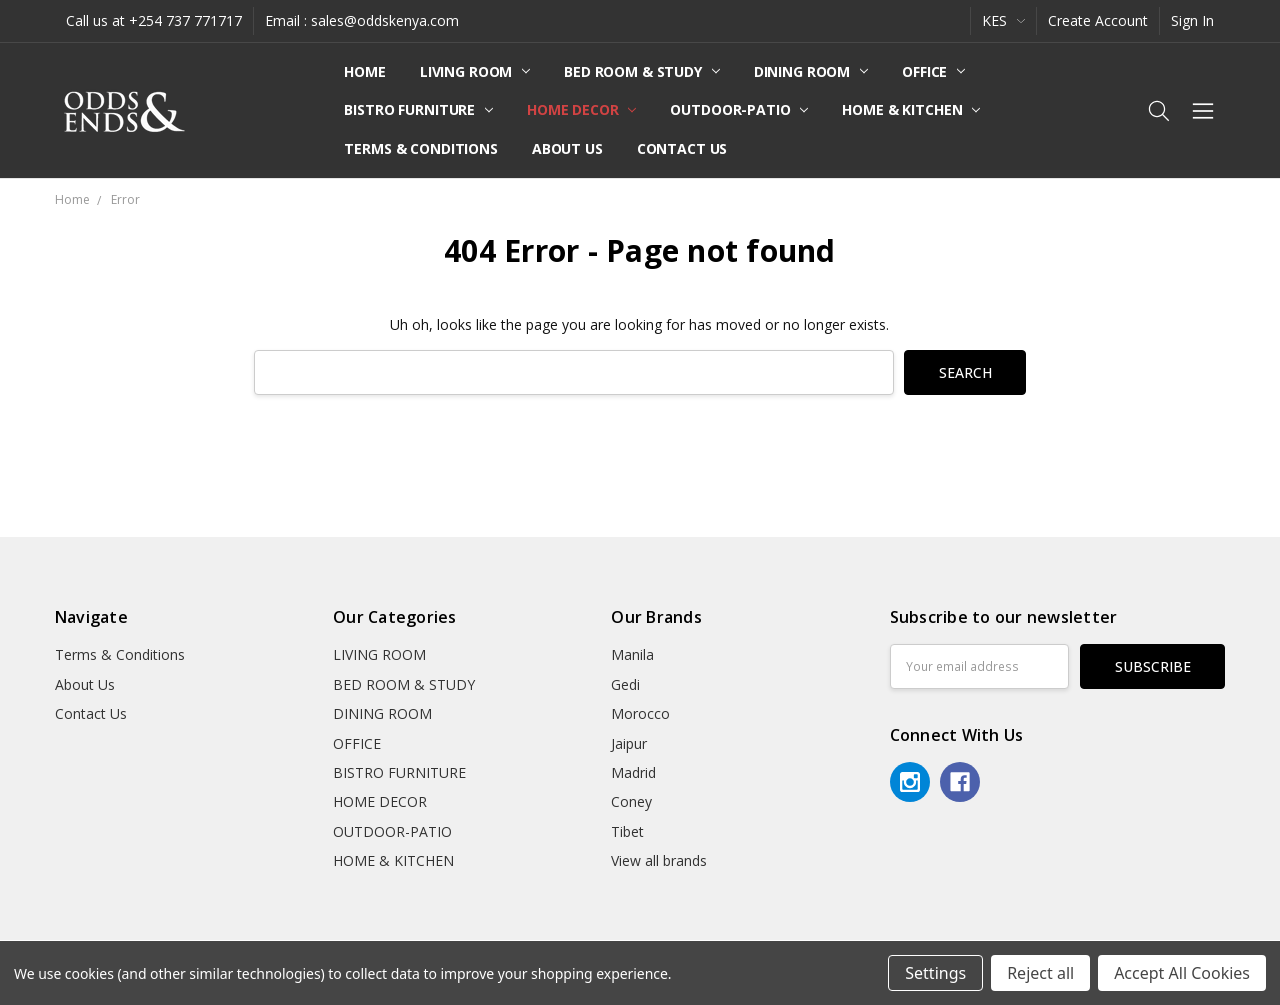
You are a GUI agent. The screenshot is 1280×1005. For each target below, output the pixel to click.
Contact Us (682, 148)
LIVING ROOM (475, 71)
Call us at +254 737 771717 (154, 20)
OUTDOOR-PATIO (739, 109)
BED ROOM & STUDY (642, 71)
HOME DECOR (581, 109)
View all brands (659, 860)
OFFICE (933, 71)
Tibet (627, 831)
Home (364, 71)
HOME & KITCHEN (911, 109)
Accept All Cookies (1182, 973)
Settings (935, 973)
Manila (632, 654)
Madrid (633, 772)
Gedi (625, 684)
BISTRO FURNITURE (418, 109)
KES (1003, 20)
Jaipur (629, 743)
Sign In (1192, 20)
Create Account (1098, 20)
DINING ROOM (811, 71)
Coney (631, 801)
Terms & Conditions (420, 148)
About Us (567, 148)
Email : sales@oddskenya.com (362, 20)
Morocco (640, 713)
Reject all (1040, 973)
